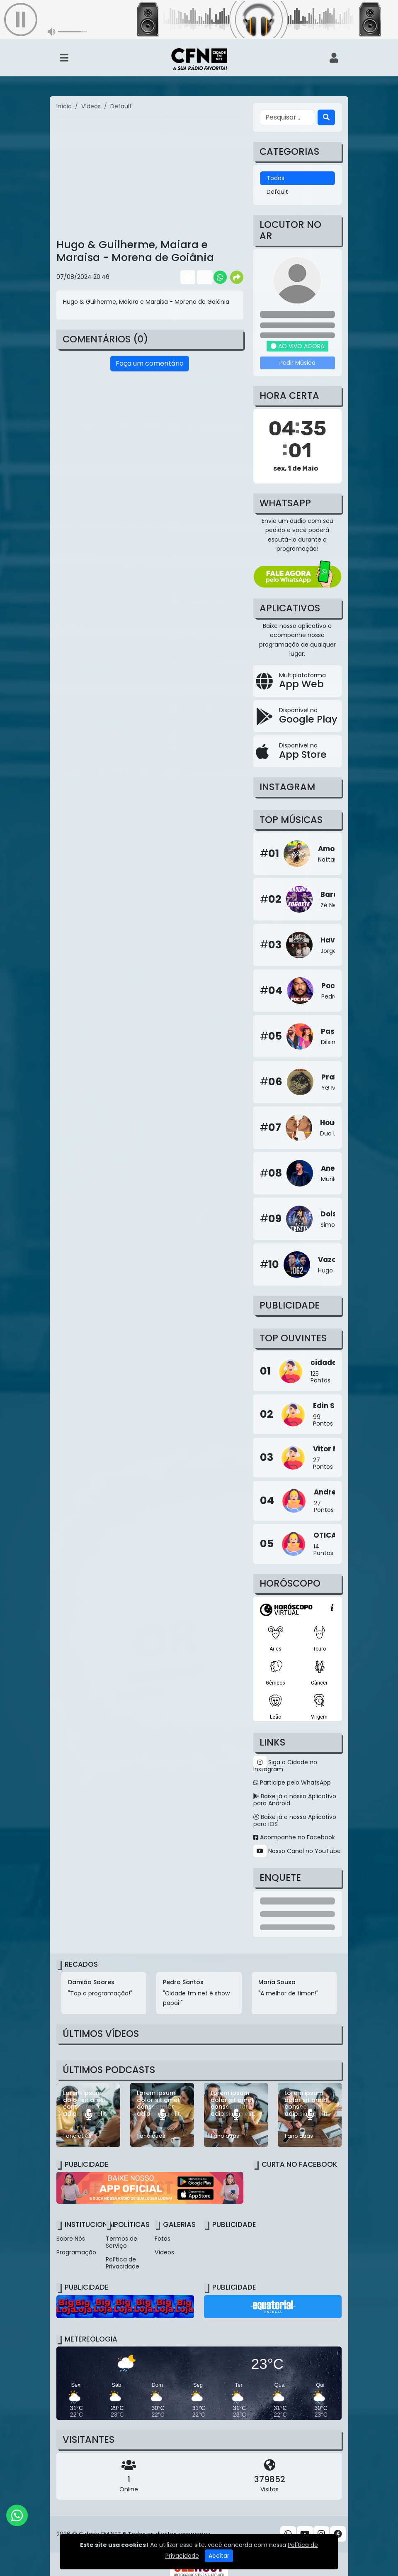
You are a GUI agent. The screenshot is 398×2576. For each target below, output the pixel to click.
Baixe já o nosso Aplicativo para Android (294, 1799)
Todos (275, 178)
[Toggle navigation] (64, 57)
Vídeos (164, 2252)
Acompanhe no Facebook (294, 1837)
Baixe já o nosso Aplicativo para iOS (294, 1820)
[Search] (326, 117)
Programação (76, 2252)
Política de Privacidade (122, 2263)
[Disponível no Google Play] (297, 716)
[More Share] (236, 277)
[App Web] (297, 681)
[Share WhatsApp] (220, 277)
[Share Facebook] (187, 277)
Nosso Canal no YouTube (297, 1851)
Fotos (162, 2238)
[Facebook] (338, 2534)
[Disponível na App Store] (297, 751)
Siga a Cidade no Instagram (285, 1765)
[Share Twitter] (203, 277)
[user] (334, 57)
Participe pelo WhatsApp (292, 1782)
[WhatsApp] (17, 2515)
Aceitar (219, 2556)
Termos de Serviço (121, 2242)
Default (277, 192)
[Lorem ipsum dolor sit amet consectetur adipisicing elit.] (88, 2115)
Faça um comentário (150, 363)
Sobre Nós (70, 2238)
